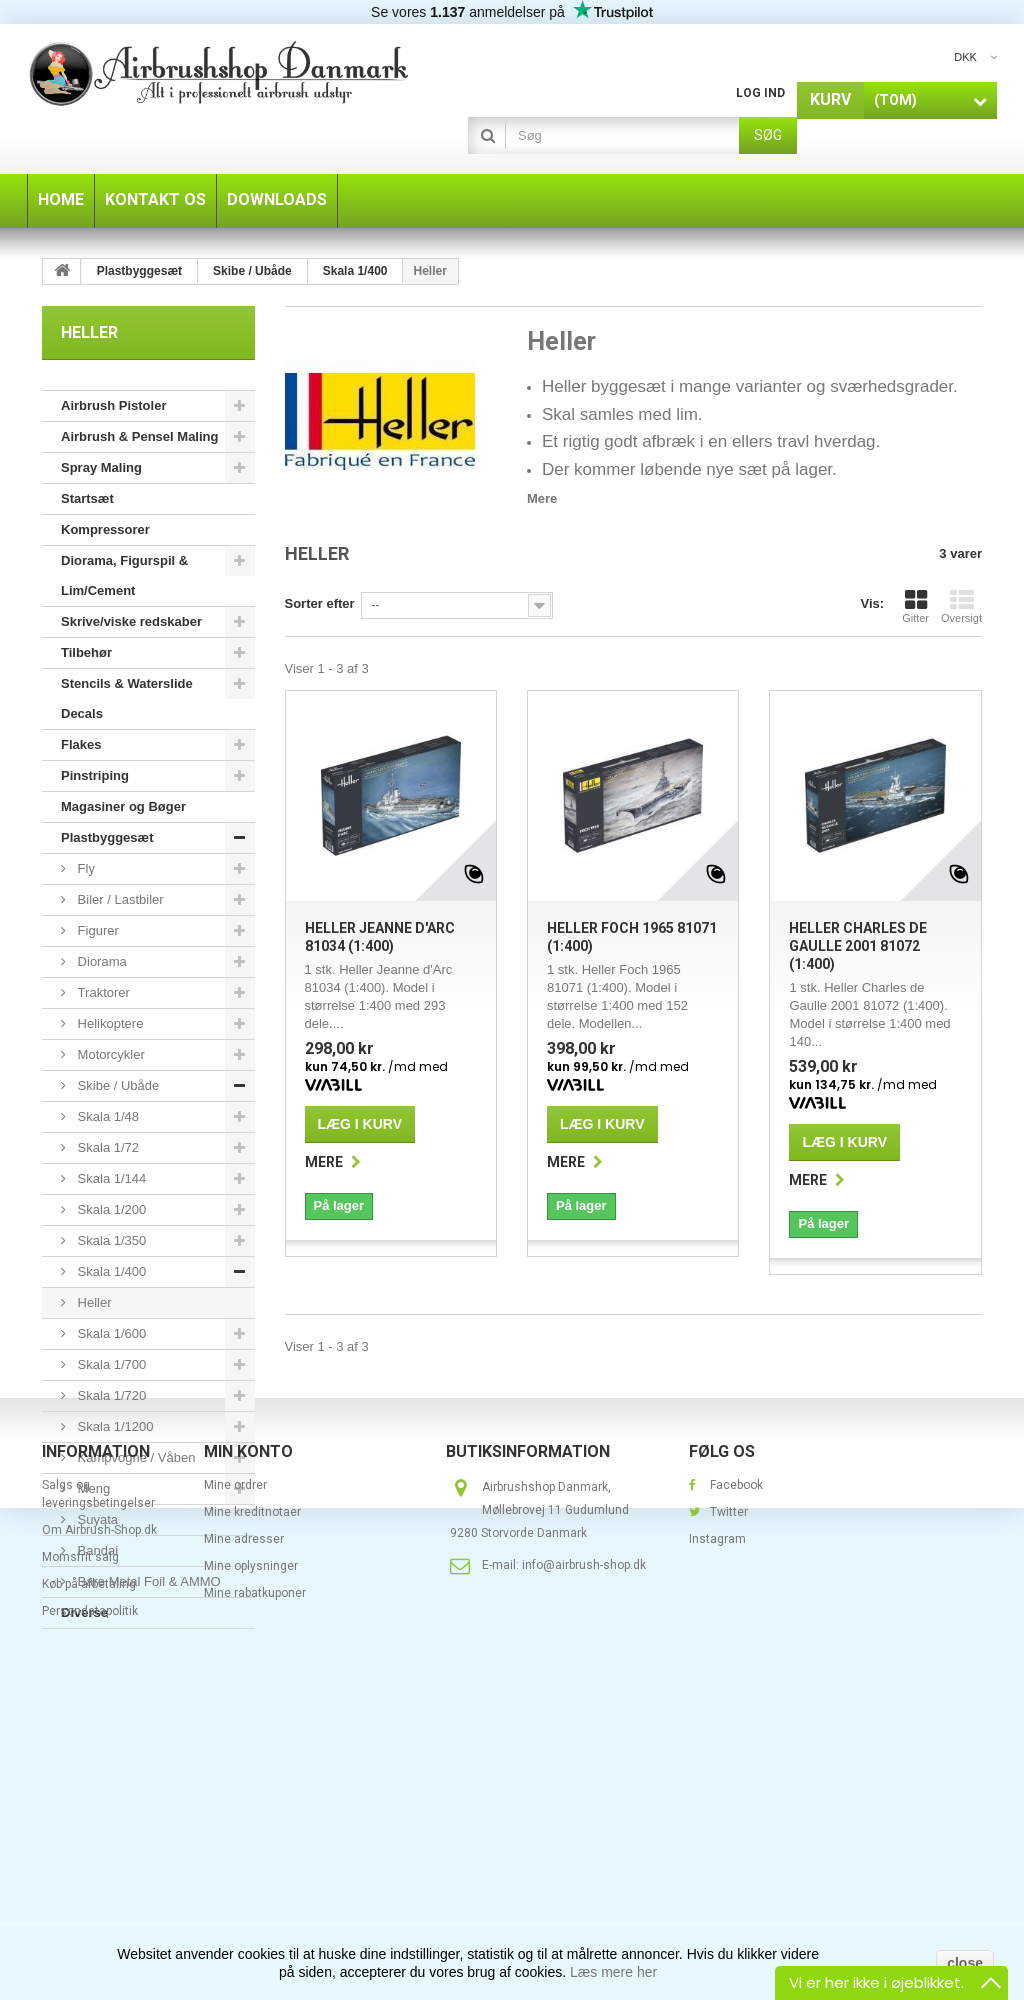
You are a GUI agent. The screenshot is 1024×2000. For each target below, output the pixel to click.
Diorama (100, 961)
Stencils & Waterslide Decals (127, 698)
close (965, 1963)
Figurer (96, 930)
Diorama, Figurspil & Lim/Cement (124, 575)
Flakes (81, 744)
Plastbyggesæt (107, 837)
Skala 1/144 (110, 1178)
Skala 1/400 (110, 1271)
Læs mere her (613, 1972)
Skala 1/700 (110, 1364)
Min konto (248, 1742)
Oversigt (961, 606)
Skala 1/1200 (114, 1426)
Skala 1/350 (110, 1240)
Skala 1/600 (110, 1333)
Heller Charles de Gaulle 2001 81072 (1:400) (858, 946)
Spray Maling (101, 467)
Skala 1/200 (110, 1209)
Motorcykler (109, 1054)
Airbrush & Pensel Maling (139, 436)
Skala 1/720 (110, 1395)
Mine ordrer (235, 1776)
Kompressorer (105, 529)
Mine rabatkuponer (255, 1884)
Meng (92, 1488)
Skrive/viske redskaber (131, 621)
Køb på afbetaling (89, 1875)
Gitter (915, 606)
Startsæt (87, 498)
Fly (84, 868)
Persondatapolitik (90, 1902)
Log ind (760, 93)
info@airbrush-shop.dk (584, 1856)
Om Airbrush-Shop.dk (99, 1821)
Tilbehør (86, 652)
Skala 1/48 (106, 1116)
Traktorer (102, 992)
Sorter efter (320, 603)
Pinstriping (95, 775)
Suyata (96, 1519)
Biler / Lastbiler (119, 899)
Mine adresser (244, 1830)
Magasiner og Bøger (123, 806)
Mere (542, 498)
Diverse (84, 1612)
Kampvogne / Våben (134, 1457)
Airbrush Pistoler (113, 405)
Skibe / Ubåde (116, 1085)
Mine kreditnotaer (252, 1803)
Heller (93, 1302)
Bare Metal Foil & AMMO (147, 1581)
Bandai (96, 1550)
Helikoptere (108, 1023)
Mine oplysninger (251, 1857)
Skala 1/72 (106, 1147)
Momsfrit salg (80, 1848)
